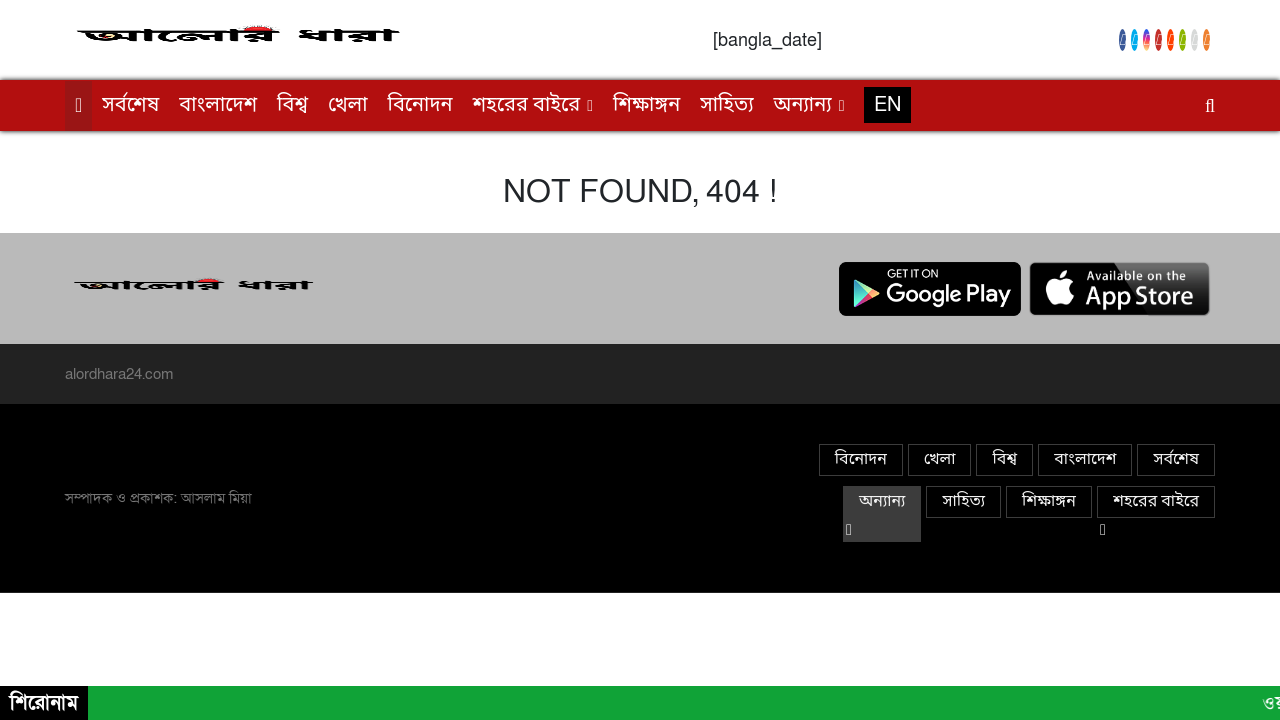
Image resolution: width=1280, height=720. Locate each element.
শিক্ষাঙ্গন (646, 106)
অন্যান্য (803, 106)
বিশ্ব (292, 106)
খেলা (348, 106)
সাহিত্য (726, 106)
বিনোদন (420, 106)
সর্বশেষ (130, 106)
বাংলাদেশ (218, 106)
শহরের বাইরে (527, 106)
